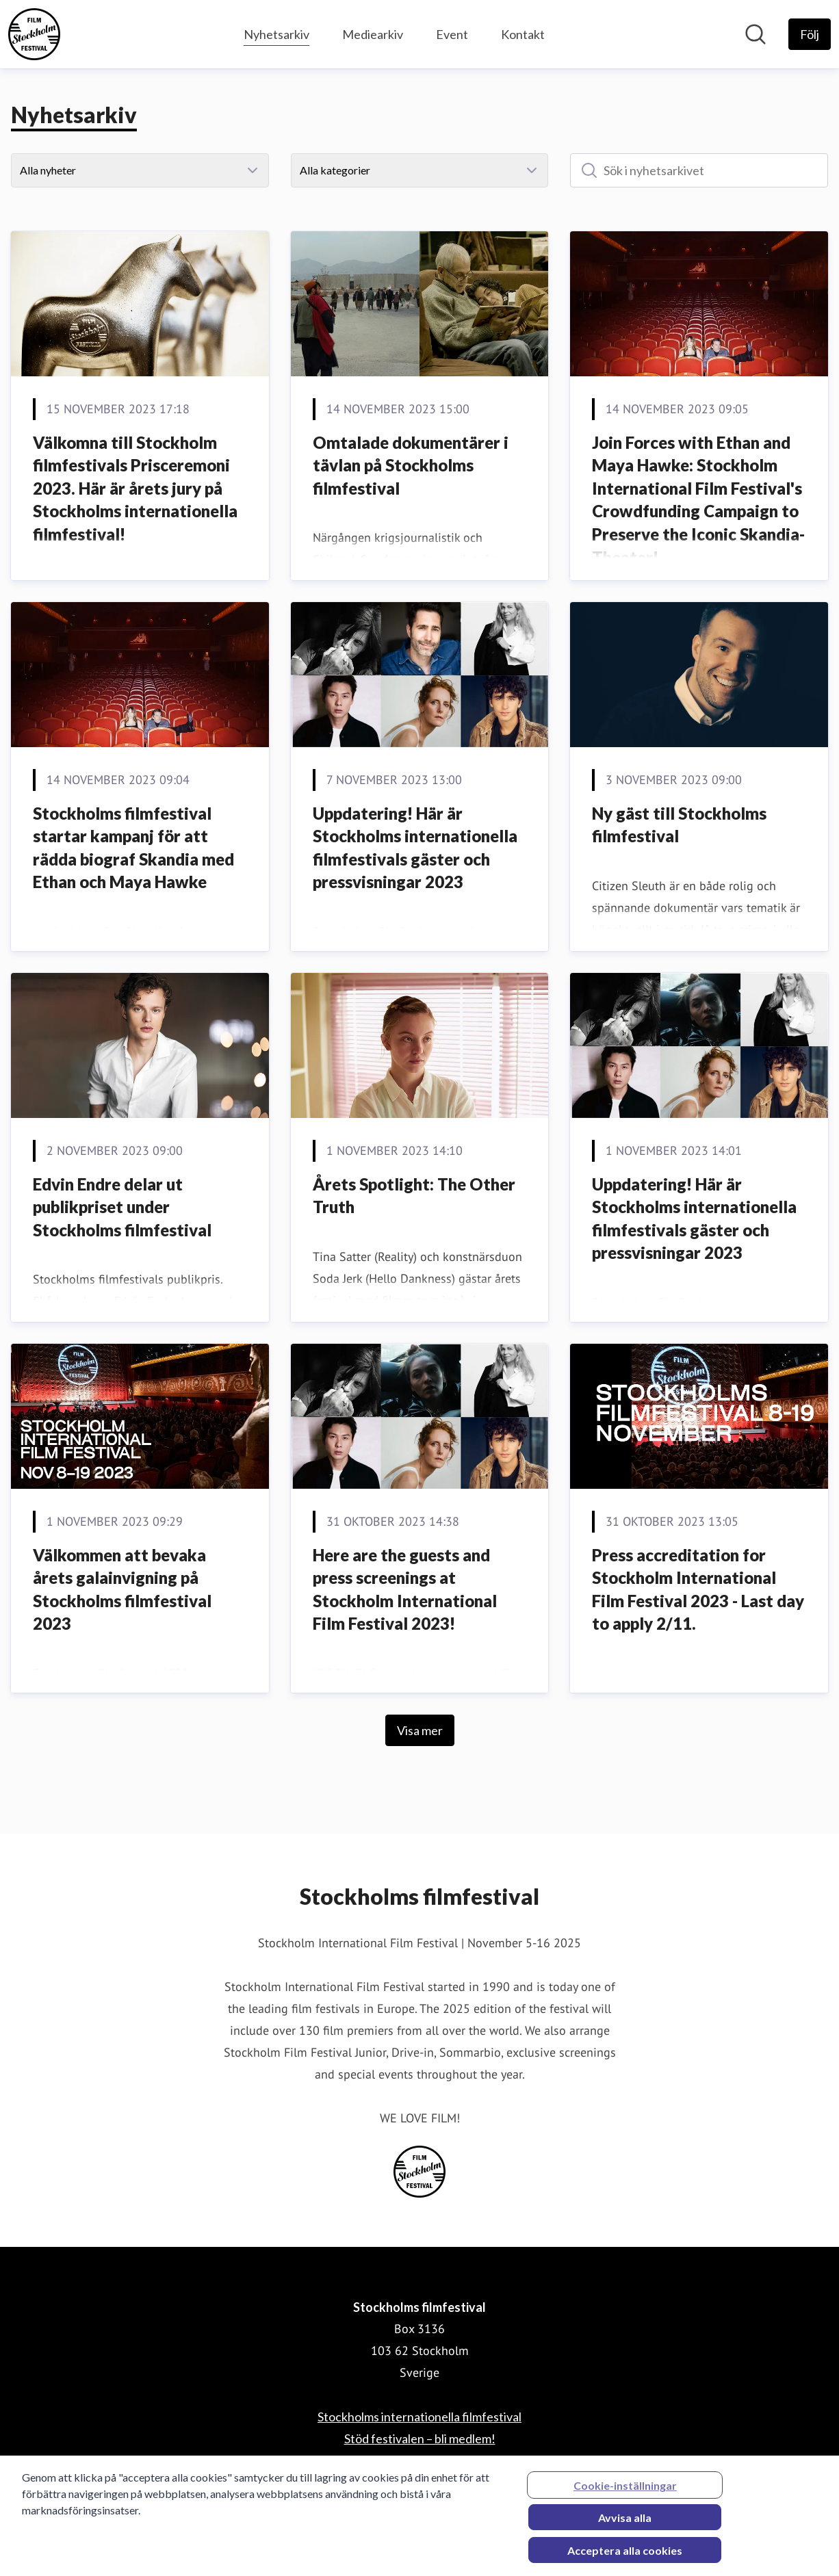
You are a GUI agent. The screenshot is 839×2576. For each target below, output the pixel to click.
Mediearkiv (372, 34)
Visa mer (420, 1730)
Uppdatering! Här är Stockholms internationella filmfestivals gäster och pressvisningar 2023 (415, 847)
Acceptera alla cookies (624, 2556)
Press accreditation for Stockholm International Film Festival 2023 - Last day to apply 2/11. (698, 1589)
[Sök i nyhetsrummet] (755, 34)
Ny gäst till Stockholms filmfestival (679, 824)
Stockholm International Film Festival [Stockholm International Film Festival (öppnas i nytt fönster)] (419, 2460)
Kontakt (523, 34)
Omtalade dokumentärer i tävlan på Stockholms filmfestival (410, 465)
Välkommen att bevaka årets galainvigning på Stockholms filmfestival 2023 (122, 1589)
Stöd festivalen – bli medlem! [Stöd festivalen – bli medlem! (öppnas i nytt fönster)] (419, 2438)
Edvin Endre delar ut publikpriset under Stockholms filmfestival (122, 1207)
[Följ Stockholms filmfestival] (809, 34)
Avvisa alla (624, 2523)
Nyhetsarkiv (276, 32)
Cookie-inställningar (625, 2491)
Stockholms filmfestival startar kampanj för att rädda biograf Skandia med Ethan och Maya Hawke (133, 847)
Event (452, 34)
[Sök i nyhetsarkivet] (699, 170)
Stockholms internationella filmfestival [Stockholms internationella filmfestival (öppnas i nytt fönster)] (419, 2416)
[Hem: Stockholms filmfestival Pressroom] (34, 34)
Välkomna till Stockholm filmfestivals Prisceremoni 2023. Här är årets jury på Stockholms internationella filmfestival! (135, 488)
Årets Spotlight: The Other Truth (414, 1195)
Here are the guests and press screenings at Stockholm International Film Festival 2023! (405, 1589)
